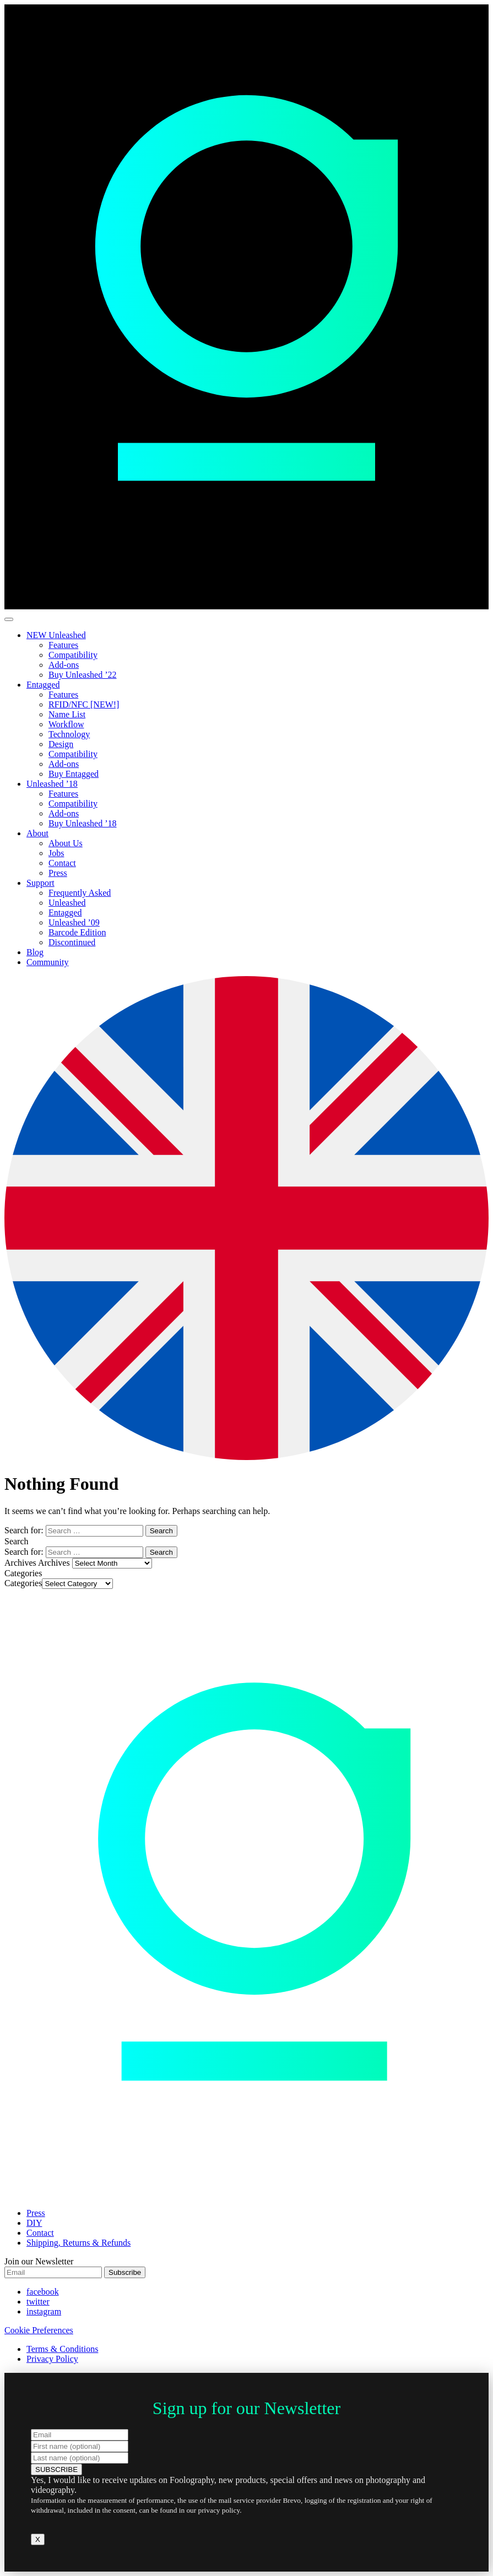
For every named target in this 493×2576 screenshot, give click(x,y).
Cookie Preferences (38, 2330)
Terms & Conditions (62, 2349)
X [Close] (37, 2539)
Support (40, 882)
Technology (69, 734)
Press (57, 873)
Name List (66, 714)
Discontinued (71, 942)
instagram (43, 2311)
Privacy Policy (52, 2358)
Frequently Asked (79, 892)
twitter (38, 2301)
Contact (62, 863)
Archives (54, 1562)
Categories (23, 1583)
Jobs (56, 853)
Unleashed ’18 (52, 783)
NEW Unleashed (56, 635)
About (37, 833)
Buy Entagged (73, 773)
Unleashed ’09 (74, 922)
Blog (35, 952)
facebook (42, 2291)
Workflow (66, 724)
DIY (34, 2223)
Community (47, 962)
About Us (65, 843)
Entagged (42, 684)
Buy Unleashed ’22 (82, 674)
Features (63, 645)
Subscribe (125, 2272)
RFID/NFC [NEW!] (83, 704)
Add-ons (63, 664)
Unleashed (67, 902)
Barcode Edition (77, 932)
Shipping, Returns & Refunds (78, 2242)
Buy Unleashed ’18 (82, 823)
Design (60, 744)
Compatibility (72, 655)
